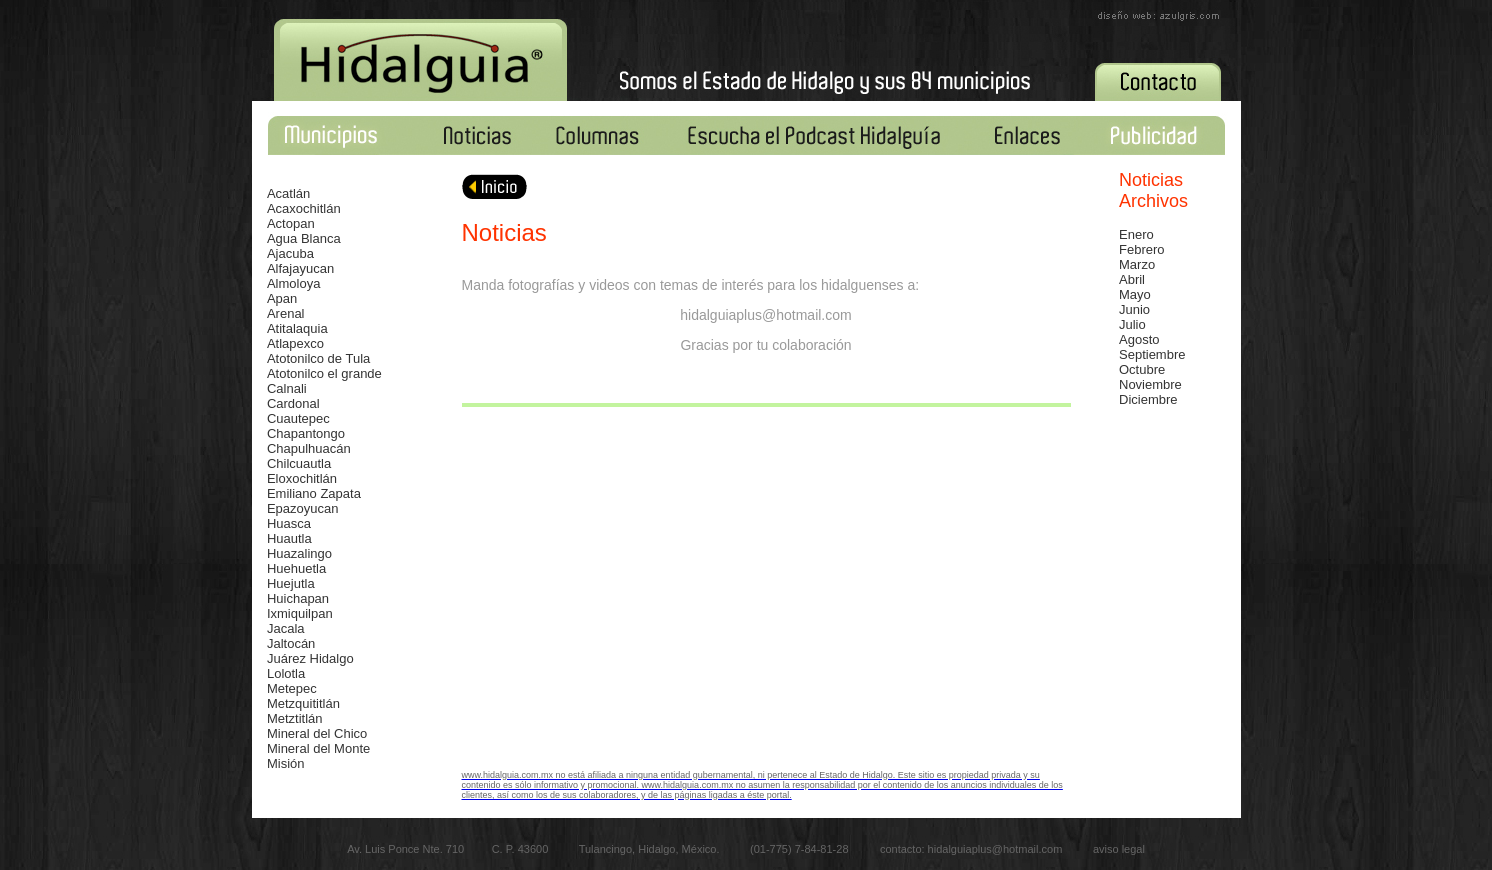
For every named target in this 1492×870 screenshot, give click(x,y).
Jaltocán (291, 643)
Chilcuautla (299, 463)
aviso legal (1119, 849)
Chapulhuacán (309, 448)
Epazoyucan (303, 508)
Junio (1134, 309)
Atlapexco (295, 343)
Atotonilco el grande (324, 373)
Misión (286, 763)
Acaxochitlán (304, 208)
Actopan (291, 223)
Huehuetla (296, 568)
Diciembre (1148, 399)
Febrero (1142, 249)
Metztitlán (295, 718)
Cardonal (293, 403)
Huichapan (298, 598)
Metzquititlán (303, 703)
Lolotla (286, 673)
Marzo (1137, 264)
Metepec (292, 688)
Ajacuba (290, 253)
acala (288, 628)
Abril (1132, 279)
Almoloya (293, 283)
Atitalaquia (297, 328)
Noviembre (1150, 384)
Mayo (1135, 294)
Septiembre (1152, 354)
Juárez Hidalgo (310, 658)
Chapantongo (306, 433)
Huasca (289, 523)
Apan (282, 298)
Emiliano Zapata (314, 493)
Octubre (1142, 369)
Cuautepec (298, 418)
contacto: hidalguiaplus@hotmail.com (972, 849)
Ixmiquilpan (300, 613)
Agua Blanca (304, 238)
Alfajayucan (300, 268)
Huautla (289, 538)
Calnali (287, 388)
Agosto (1139, 339)
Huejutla (291, 583)
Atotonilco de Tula (318, 358)
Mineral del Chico (317, 733)
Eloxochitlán (302, 478)
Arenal (286, 313)
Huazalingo (299, 553)
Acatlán (288, 193)
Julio (1132, 324)
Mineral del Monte (318, 748)
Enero (1136, 234)
